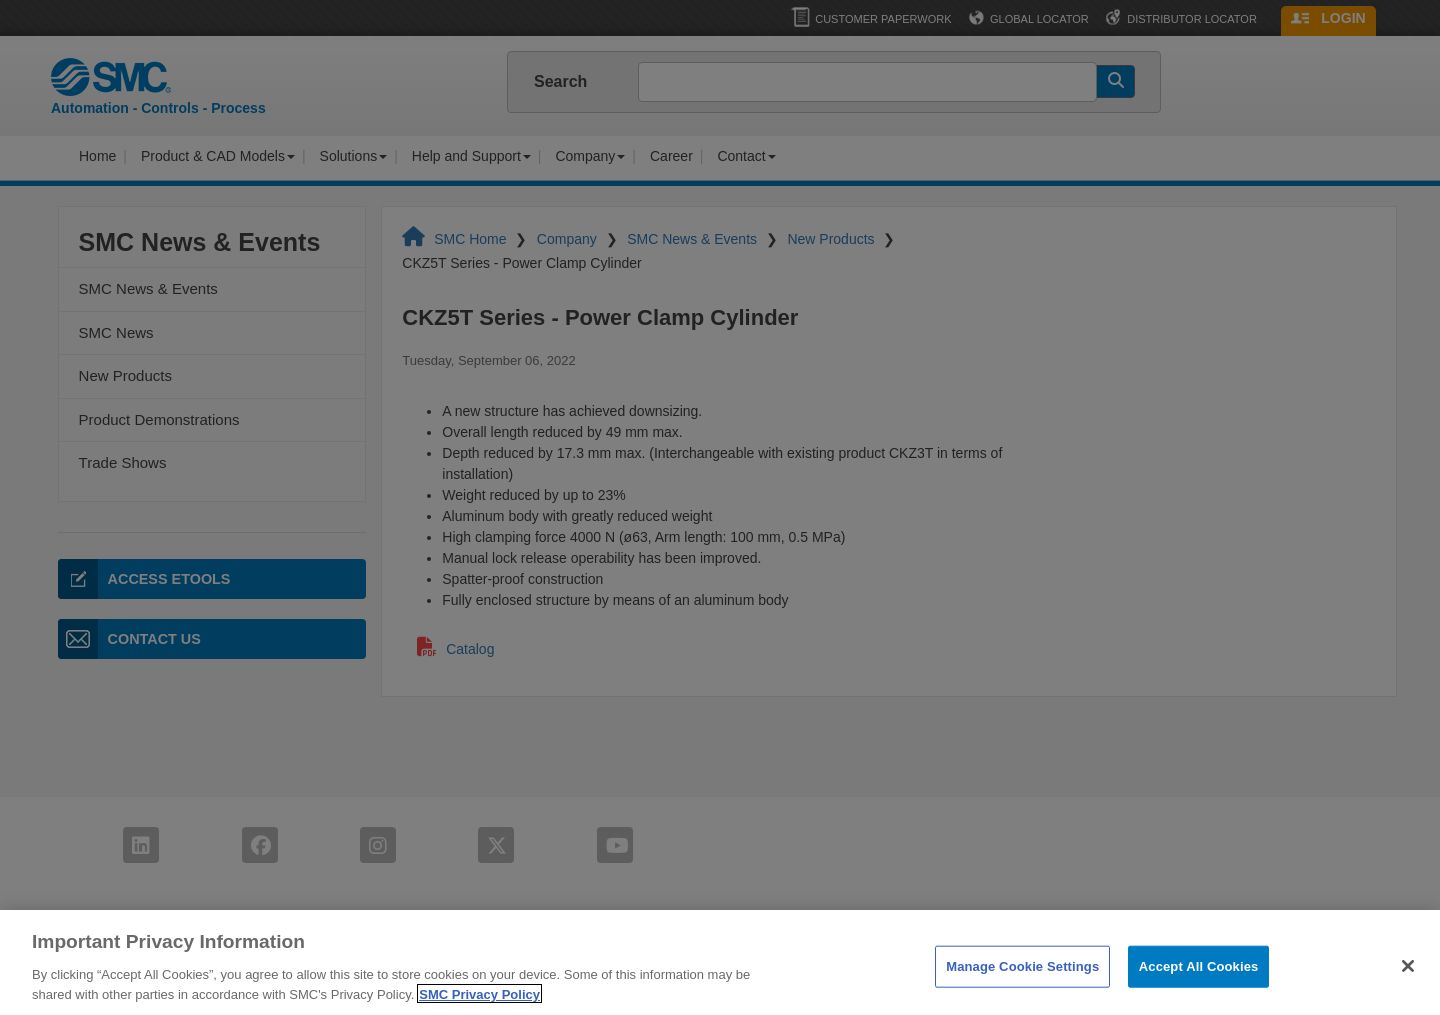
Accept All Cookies (1199, 975)
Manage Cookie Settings (1022, 975)
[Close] (1408, 976)
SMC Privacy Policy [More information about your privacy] (479, 1003)
